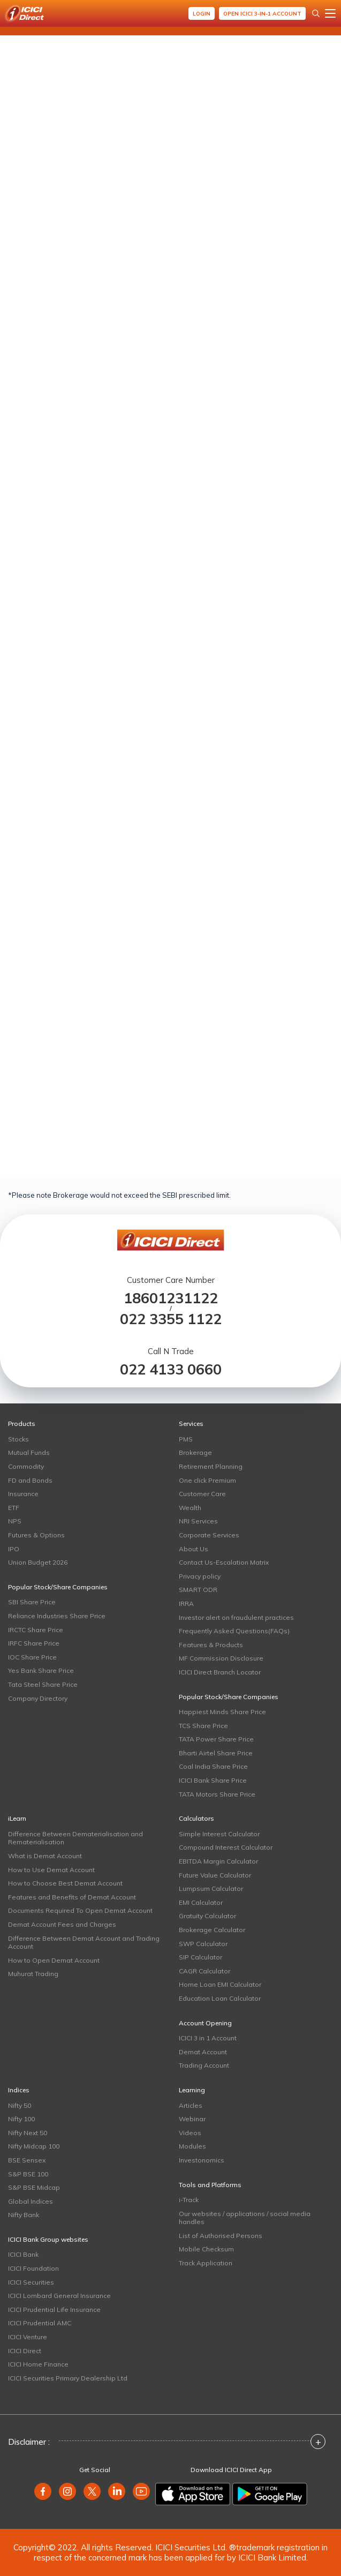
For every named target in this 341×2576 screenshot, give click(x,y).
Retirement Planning (211, 1466)
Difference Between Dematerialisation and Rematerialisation (75, 1838)
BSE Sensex (27, 2160)
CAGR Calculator (204, 1971)
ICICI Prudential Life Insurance (54, 2309)
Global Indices (30, 2201)
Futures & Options (36, 1535)
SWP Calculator (203, 1944)
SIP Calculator (200, 1957)
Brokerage (195, 1452)
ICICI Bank (23, 2254)
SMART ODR (198, 1590)
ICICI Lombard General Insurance (59, 2296)
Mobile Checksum (206, 2249)
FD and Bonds (30, 1480)
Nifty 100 (21, 2119)
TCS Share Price (203, 1726)
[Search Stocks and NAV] (315, 13)
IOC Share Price (32, 1657)
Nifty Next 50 (27, 2133)
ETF (13, 1508)
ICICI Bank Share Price (213, 1780)
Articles (190, 2105)
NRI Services (198, 1521)
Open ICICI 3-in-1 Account (262, 13)
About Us (193, 1549)
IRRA (186, 1603)
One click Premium (207, 1480)
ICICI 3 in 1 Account (208, 2038)
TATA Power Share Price (216, 1739)
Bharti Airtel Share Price (216, 1753)
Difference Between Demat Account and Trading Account (84, 1942)
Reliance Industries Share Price (56, 1616)
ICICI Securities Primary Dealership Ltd (67, 2378)
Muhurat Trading (33, 1974)
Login (201, 13)
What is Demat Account (45, 1856)
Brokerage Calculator (212, 1930)
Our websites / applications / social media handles (244, 2218)
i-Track (189, 2200)
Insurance (23, 1494)
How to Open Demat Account (54, 1960)
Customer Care (202, 1494)
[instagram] (67, 2491)
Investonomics (201, 2160)
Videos (190, 2133)
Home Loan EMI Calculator (220, 1984)
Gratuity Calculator (207, 1916)
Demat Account (203, 2052)
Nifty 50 (19, 2105)
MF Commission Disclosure (221, 1658)
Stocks (18, 1439)
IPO (13, 1549)
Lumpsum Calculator (211, 1888)
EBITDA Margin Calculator (218, 1861)
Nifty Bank (23, 2215)
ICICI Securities (31, 2282)
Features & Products (211, 1645)
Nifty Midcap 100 (33, 2146)
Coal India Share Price (213, 1766)
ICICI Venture (27, 2337)
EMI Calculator (201, 1902)
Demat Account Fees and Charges (62, 1924)
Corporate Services (209, 1535)
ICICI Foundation (33, 2268)
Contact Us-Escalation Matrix (224, 1562)
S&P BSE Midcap (34, 2187)
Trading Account (204, 2065)
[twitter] (92, 2491)
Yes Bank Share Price (41, 1670)
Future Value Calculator (215, 1875)
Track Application (205, 2263)
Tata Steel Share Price (43, 1684)
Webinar (192, 2119)
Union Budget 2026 (37, 1562)
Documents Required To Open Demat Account (80, 1910)
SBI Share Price (32, 1602)
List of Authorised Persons (220, 2236)
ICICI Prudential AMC (39, 2323)
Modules (192, 2146)
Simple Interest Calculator (219, 1834)
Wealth (190, 1508)
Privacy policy (200, 1576)
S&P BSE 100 (28, 2174)
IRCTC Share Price (35, 1630)
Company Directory (37, 1698)
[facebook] (42, 2491)
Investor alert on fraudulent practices (236, 1617)
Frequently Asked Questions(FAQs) (234, 1631)
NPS (14, 1521)
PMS (186, 1439)
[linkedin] (116, 2491)
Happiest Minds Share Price (222, 1712)
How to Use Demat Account (51, 1870)
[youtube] (141, 2491)
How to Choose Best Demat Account (65, 1883)
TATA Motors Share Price (217, 1794)
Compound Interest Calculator (225, 1847)
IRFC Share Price (33, 1643)
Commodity (26, 1466)
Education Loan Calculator (220, 1998)
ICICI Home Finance (38, 2364)
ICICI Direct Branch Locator (220, 1672)
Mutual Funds (29, 1452)
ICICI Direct (24, 2351)
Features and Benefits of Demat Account (72, 1897)
